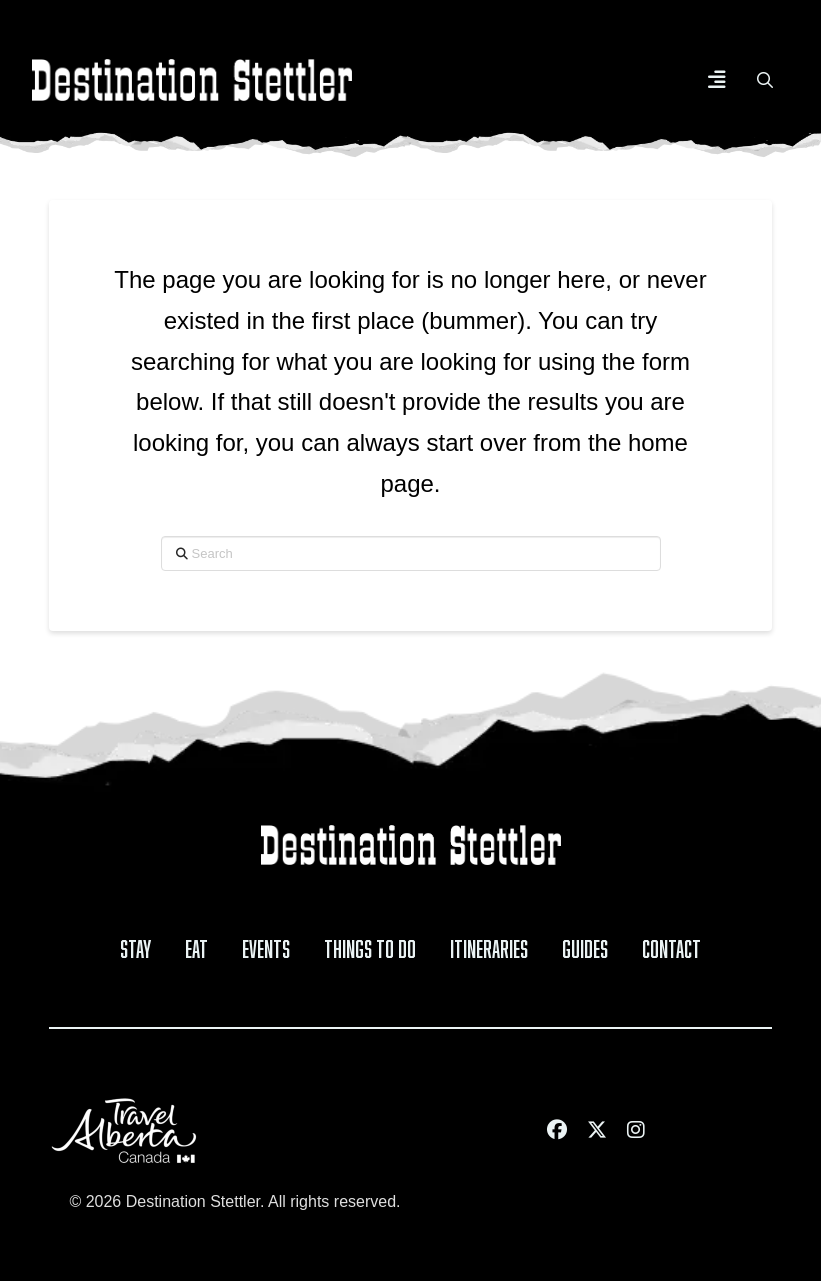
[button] (717, 80)
